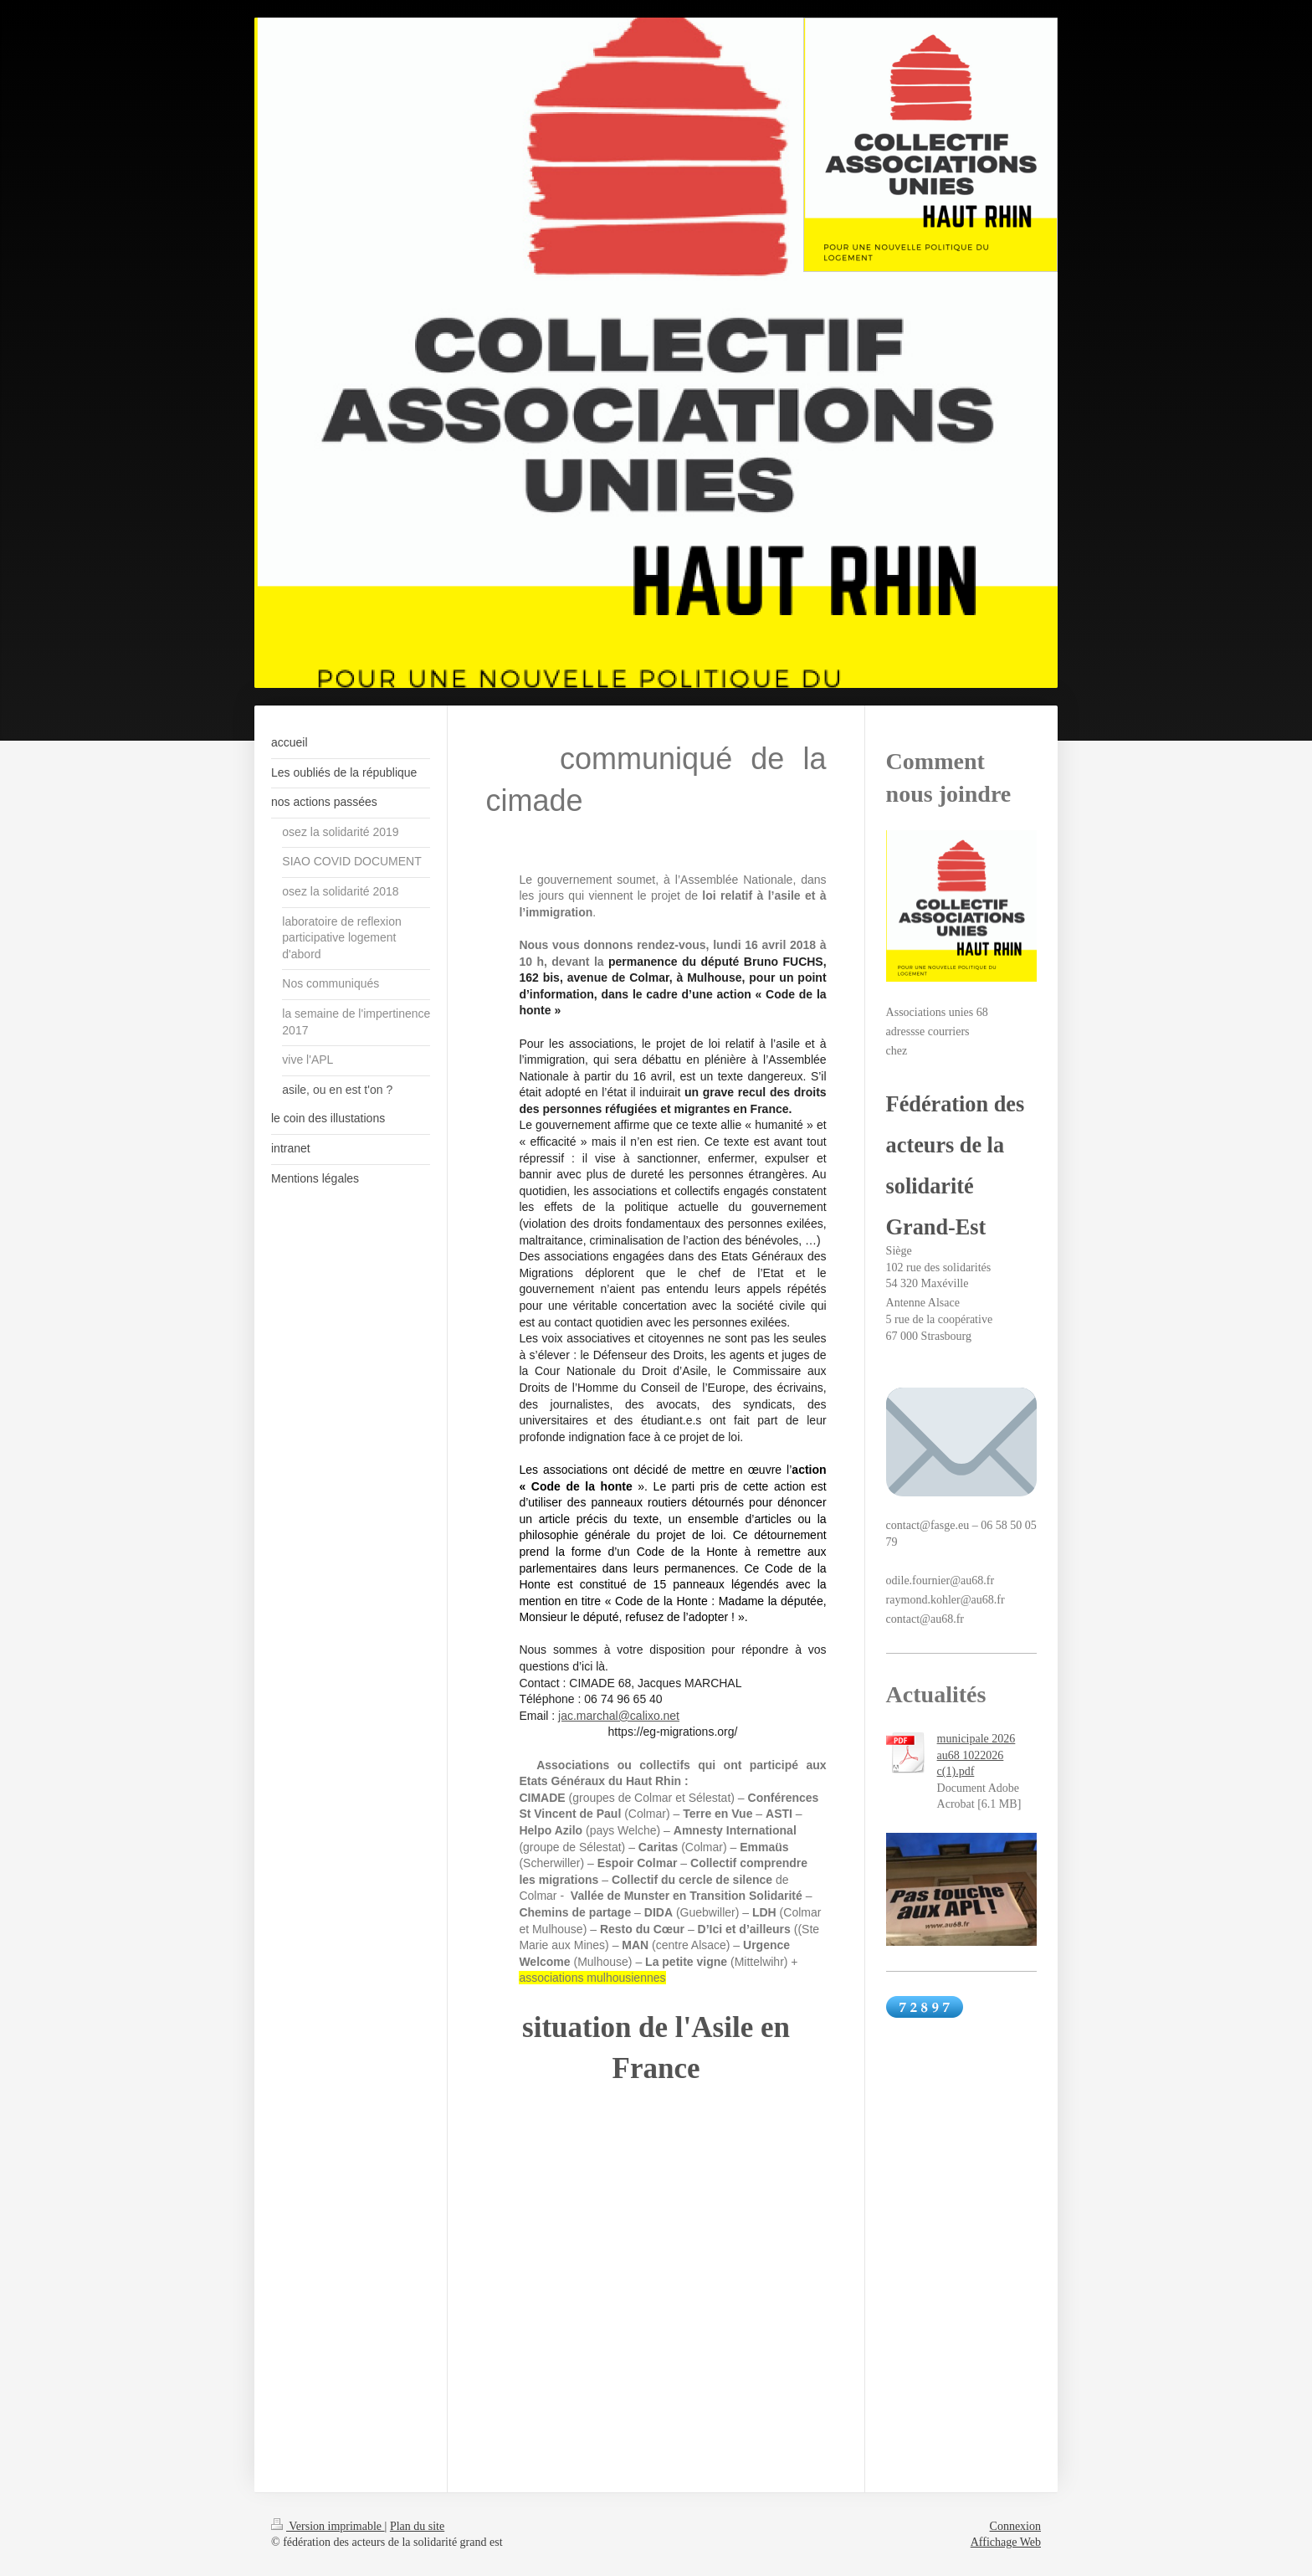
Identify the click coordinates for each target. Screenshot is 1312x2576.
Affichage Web (1006, 2542)
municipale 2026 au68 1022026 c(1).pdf (976, 1755)
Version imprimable (328, 2526)
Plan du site (417, 2526)
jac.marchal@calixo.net (618, 1715)
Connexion (1015, 2526)
